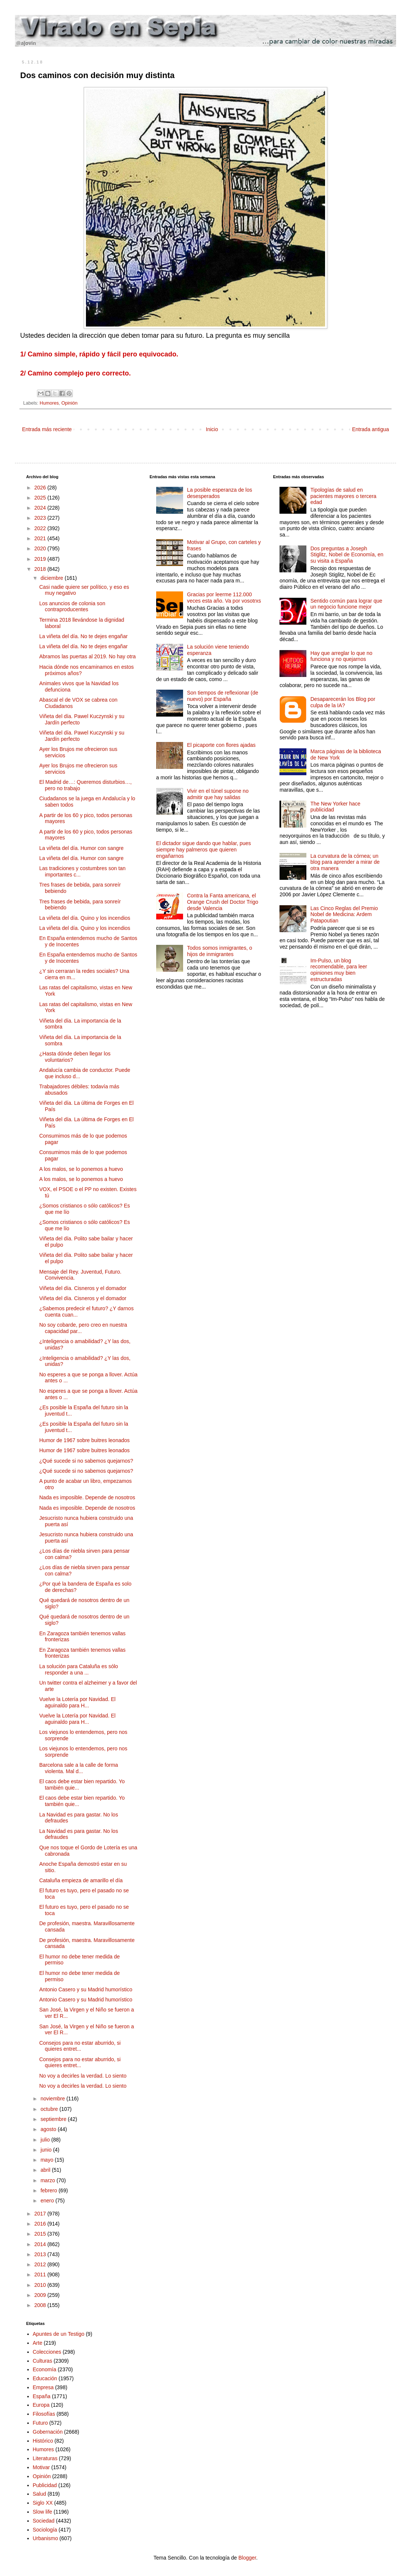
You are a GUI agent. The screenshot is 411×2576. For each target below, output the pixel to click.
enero (47, 2201)
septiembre (54, 2119)
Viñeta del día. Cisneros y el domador (82, 1288)
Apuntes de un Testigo (58, 2334)
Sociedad (44, 2521)
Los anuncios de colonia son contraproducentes (72, 606)
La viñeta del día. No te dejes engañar (83, 636)
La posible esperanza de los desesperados (219, 493)
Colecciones (47, 2352)
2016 (40, 2224)
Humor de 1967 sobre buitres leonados (84, 1440)
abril (46, 2170)
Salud (39, 2494)
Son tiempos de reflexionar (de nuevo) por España (222, 696)
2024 (40, 508)
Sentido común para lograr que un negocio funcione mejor (346, 604)
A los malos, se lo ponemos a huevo (81, 1169)
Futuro (40, 2423)
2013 (40, 2254)
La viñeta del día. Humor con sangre (81, 848)
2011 (40, 2274)
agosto (49, 2129)
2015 (40, 2234)
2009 (40, 2295)
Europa (41, 2405)
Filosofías (44, 2414)
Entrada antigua (370, 429)
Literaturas (45, 2458)
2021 (40, 538)
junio (46, 2150)
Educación (45, 2378)
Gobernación (48, 2432)
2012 (40, 2264)
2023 (40, 518)
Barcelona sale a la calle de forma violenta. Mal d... (78, 1768)
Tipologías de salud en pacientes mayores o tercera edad (343, 496)
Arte (38, 2343)
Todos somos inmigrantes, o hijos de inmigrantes (219, 951)
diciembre (52, 578)
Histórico (43, 2441)
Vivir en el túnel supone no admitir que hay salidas (217, 794)
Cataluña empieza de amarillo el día (81, 1880)
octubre (49, 2109)
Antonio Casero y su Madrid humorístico (85, 1989)
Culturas (42, 2361)
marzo (48, 2180)
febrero (49, 2190)
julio (45, 2140)
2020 (40, 548)
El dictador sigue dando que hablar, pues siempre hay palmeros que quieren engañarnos (203, 849)
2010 (40, 2285)
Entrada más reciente (47, 429)
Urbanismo (45, 2538)
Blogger (247, 2558)
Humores (49, 403)
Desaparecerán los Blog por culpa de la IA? (343, 702)
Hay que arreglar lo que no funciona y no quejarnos (341, 656)
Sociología (45, 2530)
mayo (47, 2160)
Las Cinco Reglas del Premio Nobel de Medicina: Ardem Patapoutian (344, 914)
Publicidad (45, 2485)
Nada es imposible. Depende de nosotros (87, 1497)
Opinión (69, 403)
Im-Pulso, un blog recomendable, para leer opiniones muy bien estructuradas (338, 970)
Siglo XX (43, 2503)
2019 (40, 559)
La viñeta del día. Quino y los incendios (84, 918)
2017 (40, 2214)
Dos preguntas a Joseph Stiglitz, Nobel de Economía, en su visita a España (346, 554)
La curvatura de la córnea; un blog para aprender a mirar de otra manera (345, 862)
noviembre (53, 2099)
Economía (44, 2369)
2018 (40, 569)
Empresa (43, 2387)
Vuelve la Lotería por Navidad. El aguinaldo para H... (77, 1702)
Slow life (42, 2512)
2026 (40, 488)
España (41, 2396)
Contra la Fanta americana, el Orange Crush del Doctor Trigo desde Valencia (222, 902)
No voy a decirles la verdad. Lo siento (82, 2076)
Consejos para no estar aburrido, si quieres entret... (80, 2046)
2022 (40, 528)
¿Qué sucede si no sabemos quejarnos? (86, 1461)
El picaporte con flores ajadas (221, 745)
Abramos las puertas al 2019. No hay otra (87, 656)
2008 (40, 2305)
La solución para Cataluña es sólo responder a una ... (78, 1669)
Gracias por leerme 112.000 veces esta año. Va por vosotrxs (224, 597)
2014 (40, 2244)
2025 (40, 498)
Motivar (41, 2467)
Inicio (212, 429)
